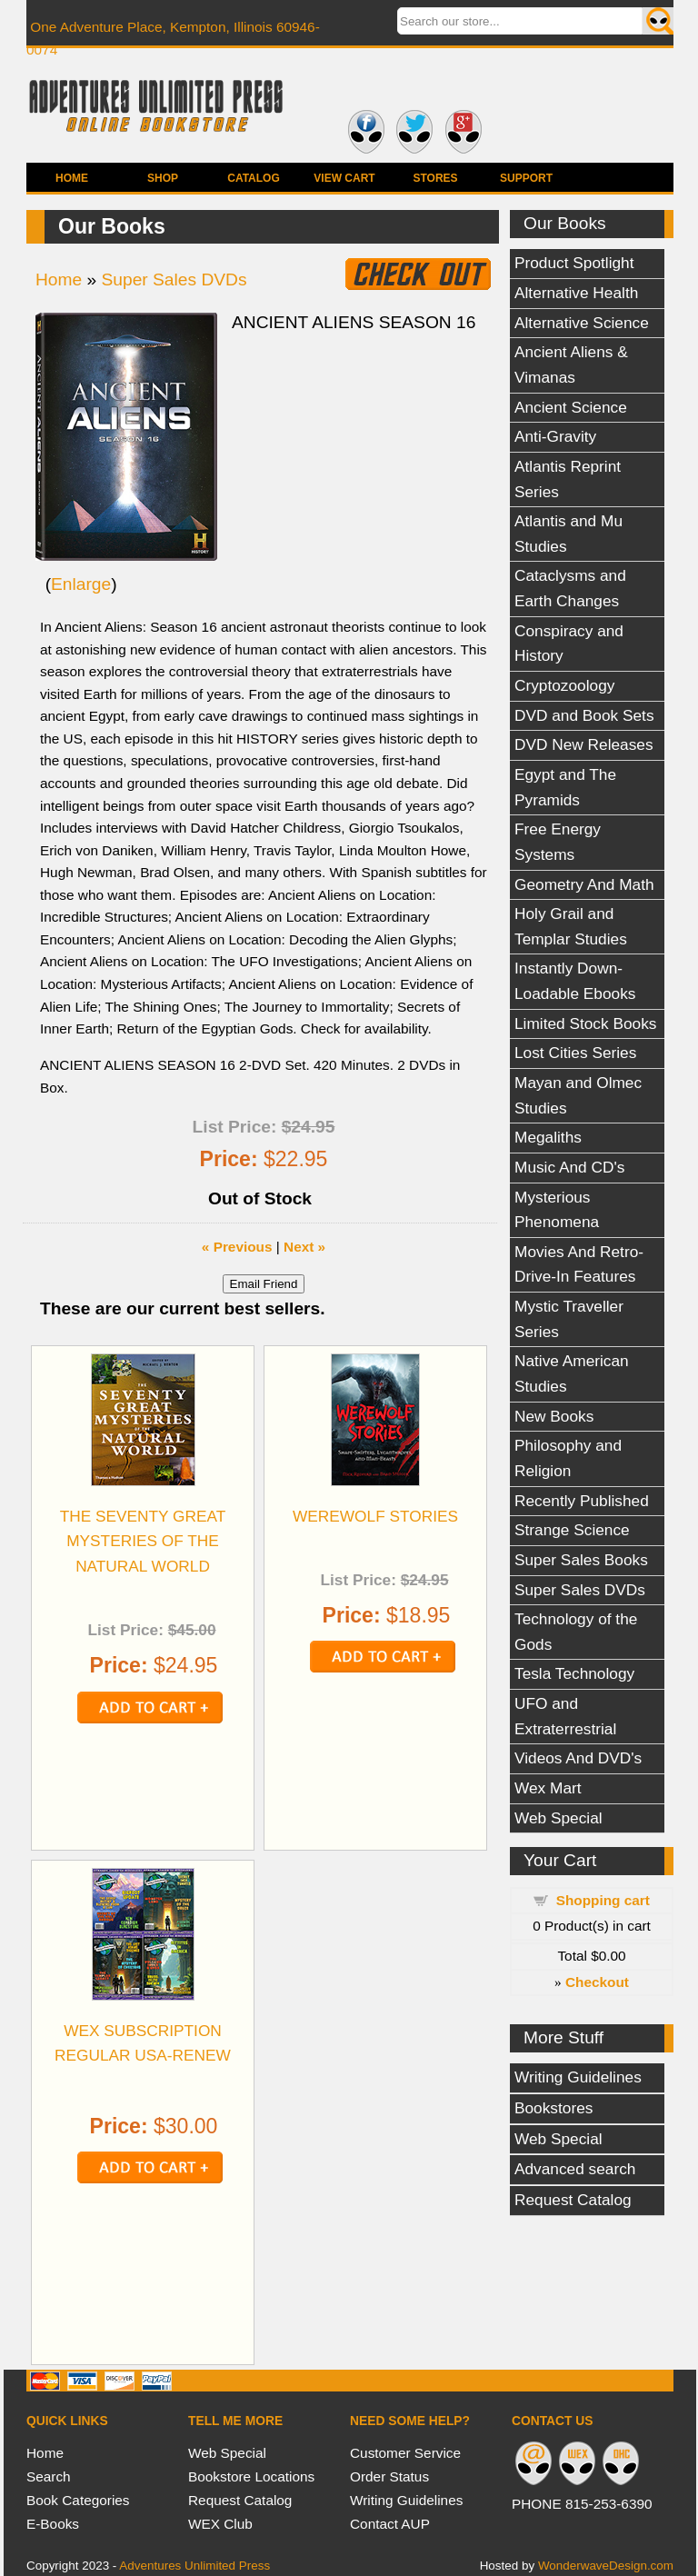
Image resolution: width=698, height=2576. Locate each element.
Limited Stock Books (585, 1023)
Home (71, 178)
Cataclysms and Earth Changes (570, 588)
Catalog (253, 178)
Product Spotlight (574, 263)
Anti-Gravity (555, 436)
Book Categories (78, 2500)
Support (526, 178)
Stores (435, 178)
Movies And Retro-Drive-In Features (578, 1264)
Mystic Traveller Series (568, 1319)
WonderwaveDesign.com (605, 2565)
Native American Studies (571, 1373)
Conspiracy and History (568, 643)
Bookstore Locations (251, 2476)
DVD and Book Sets (584, 715)
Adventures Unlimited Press (194, 2565)
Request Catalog (573, 2200)
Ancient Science (570, 407)
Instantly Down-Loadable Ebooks (574, 981)
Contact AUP (390, 2523)
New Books (553, 1416)
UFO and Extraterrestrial (565, 1716)
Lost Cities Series (575, 1052)
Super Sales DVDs (579, 1590)
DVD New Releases (583, 744)
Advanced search (574, 2169)
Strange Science (572, 1530)
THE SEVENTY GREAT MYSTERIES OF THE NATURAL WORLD (143, 1541)
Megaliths (548, 1137)
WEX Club (220, 2523)
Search (48, 2476)
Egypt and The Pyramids (565, 787)
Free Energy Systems (557, 842)
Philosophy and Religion (568, 1458)
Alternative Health (576, 293)
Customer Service (405, 2453)
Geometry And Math (584, 884)
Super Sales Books (581, 1560)
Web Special (558, 1818)
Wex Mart (548, 1788)
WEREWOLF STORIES (375, 1516)
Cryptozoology (564, 685)
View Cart (344, 178)
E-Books (52, 2523)
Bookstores (553, 2108)
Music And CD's (569, 1167)
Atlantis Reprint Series (567, 479)
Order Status (389, 2476)
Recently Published (581, 1501)
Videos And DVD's (578, 1758)
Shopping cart (603, 1900)
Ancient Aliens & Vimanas (571, 364)
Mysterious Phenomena (556, 1210)
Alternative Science (581, 323)
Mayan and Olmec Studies (578, 1095)
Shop (162, 178)
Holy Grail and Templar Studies (570, 926)
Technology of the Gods (575, 1631)
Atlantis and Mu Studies (568, 533)
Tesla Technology (574, 1673)
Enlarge (81, 584)
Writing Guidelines (578, 2077)
